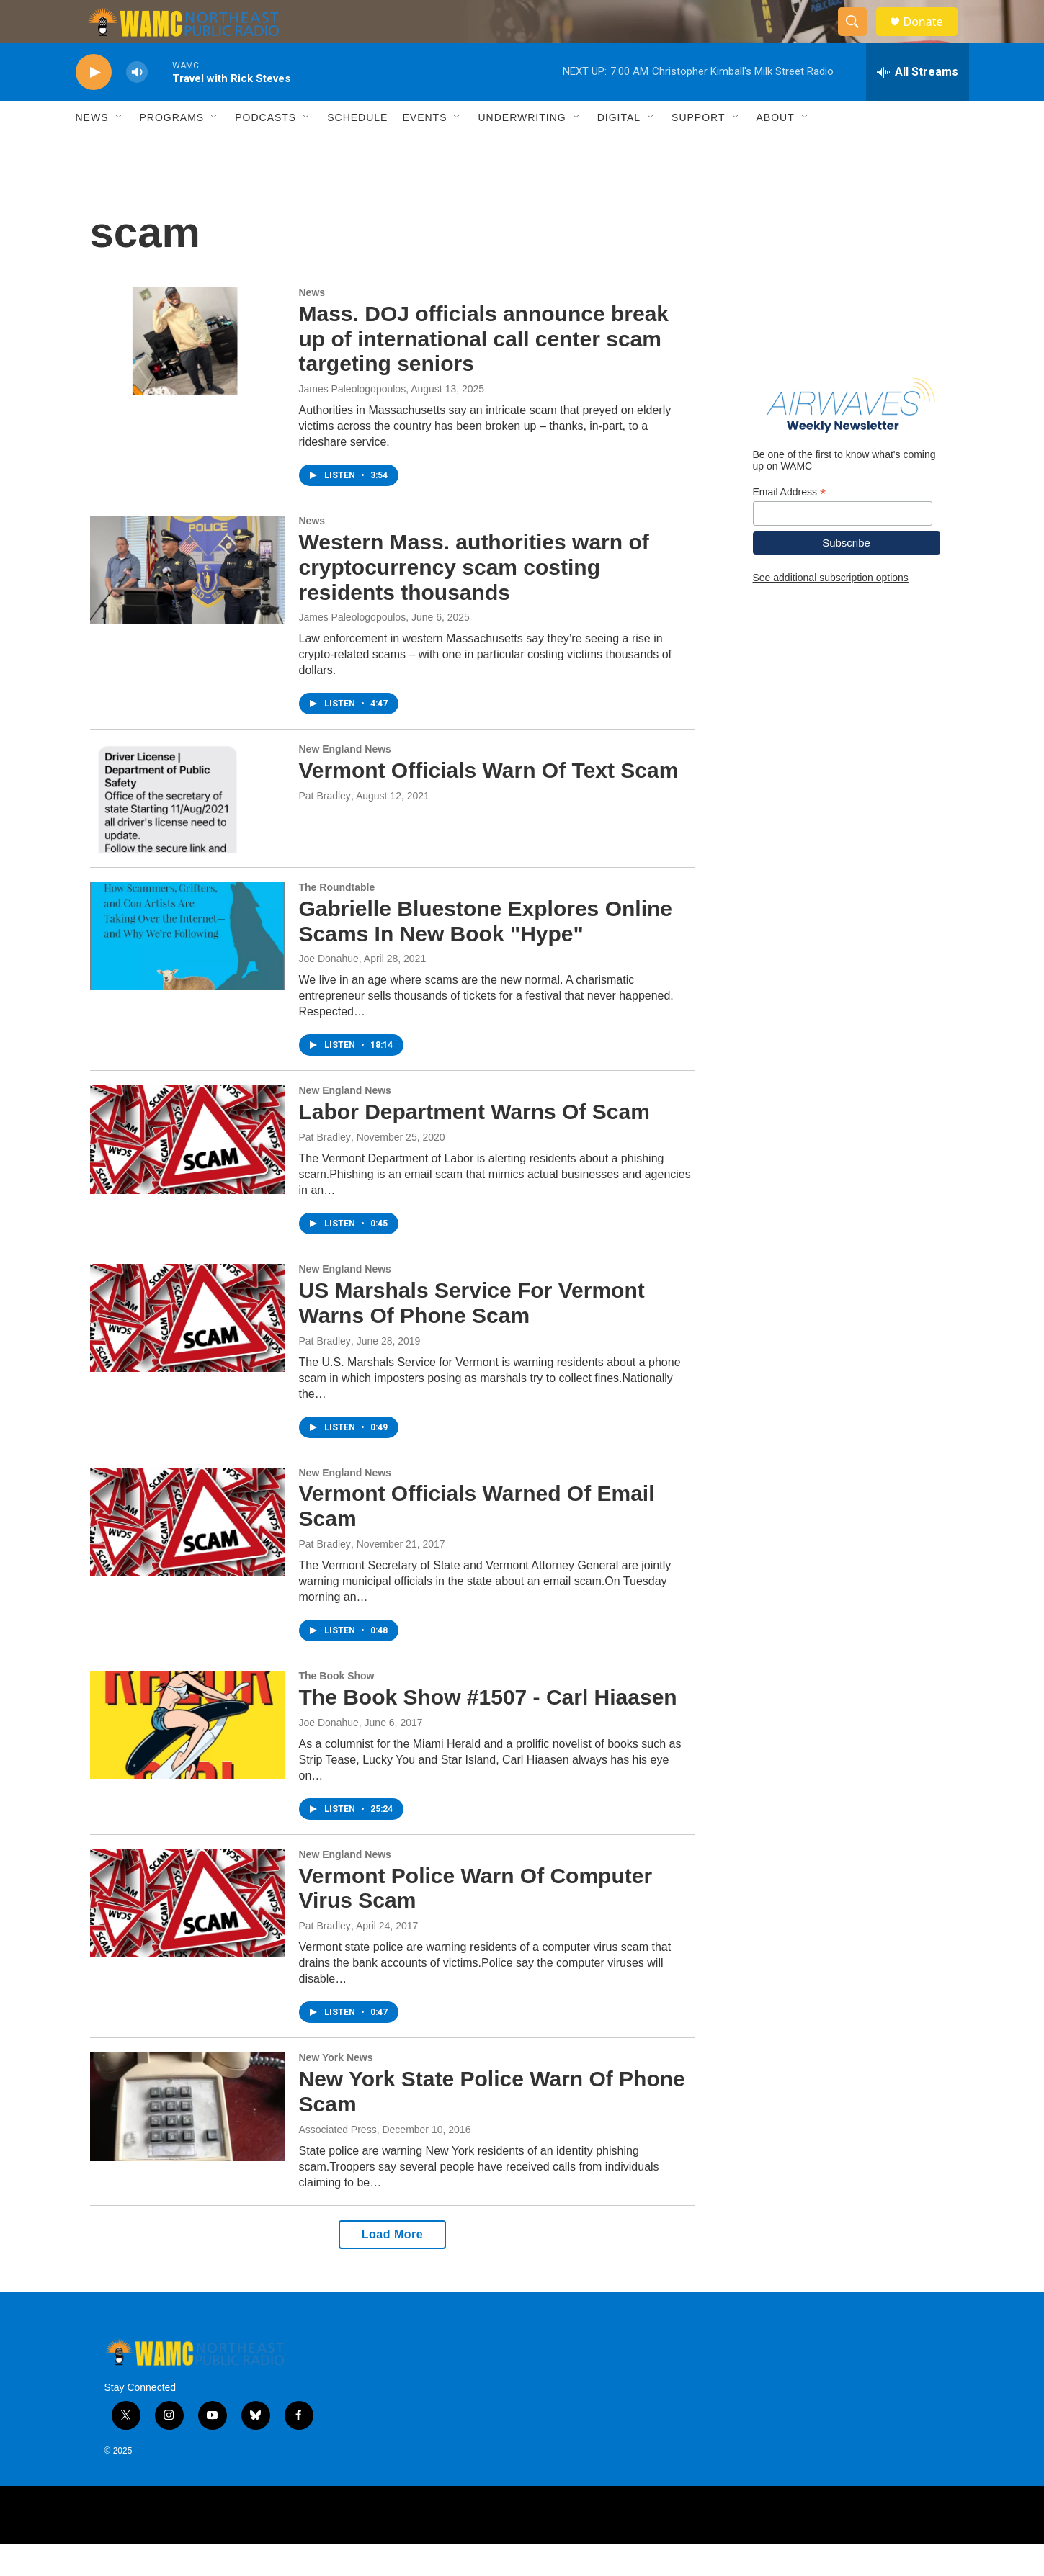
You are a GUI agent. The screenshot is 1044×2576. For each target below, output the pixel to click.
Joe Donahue (329, 991)
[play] (93, 105)
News (92, 150)
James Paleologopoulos (352, 421)
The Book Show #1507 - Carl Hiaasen (488, 1729)
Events (424, 150)
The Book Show (337, 1708)
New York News (336, 2090)
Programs (172, 150)
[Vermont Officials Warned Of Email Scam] (187, 1554)
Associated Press (338, 2162)
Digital (619, 150)
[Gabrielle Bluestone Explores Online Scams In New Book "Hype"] (187, 969)
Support (698, 150)
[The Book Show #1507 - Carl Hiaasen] (187, 1757)
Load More (392, 2267)
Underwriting (522, 150)
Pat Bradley (325, 828)
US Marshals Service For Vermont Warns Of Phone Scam (472, 1335)
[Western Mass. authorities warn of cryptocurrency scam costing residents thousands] (187, 602)
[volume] (137, 105)
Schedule (357, 150)
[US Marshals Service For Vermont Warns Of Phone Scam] (187, 1350)
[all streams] (917, 104)
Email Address (789, 524)
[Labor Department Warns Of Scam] (187, 1172)
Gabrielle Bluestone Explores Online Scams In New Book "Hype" (485, 953)
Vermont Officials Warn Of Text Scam (489, 802)
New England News (345, 781)
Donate (932, 37)
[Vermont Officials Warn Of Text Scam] (187, 830)
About (776, 150)
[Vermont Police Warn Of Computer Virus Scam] (187, 1936)
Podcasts (265, 150)
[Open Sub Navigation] (119, 150)
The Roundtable (337, 919)
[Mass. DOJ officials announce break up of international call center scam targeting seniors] (187, 374)
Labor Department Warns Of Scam (474, 1144)
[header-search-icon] (859, 38)
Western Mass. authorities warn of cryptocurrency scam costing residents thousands (474, 599)
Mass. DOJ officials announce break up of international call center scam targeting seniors (484, 371)
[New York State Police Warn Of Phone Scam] (187, 2139)
